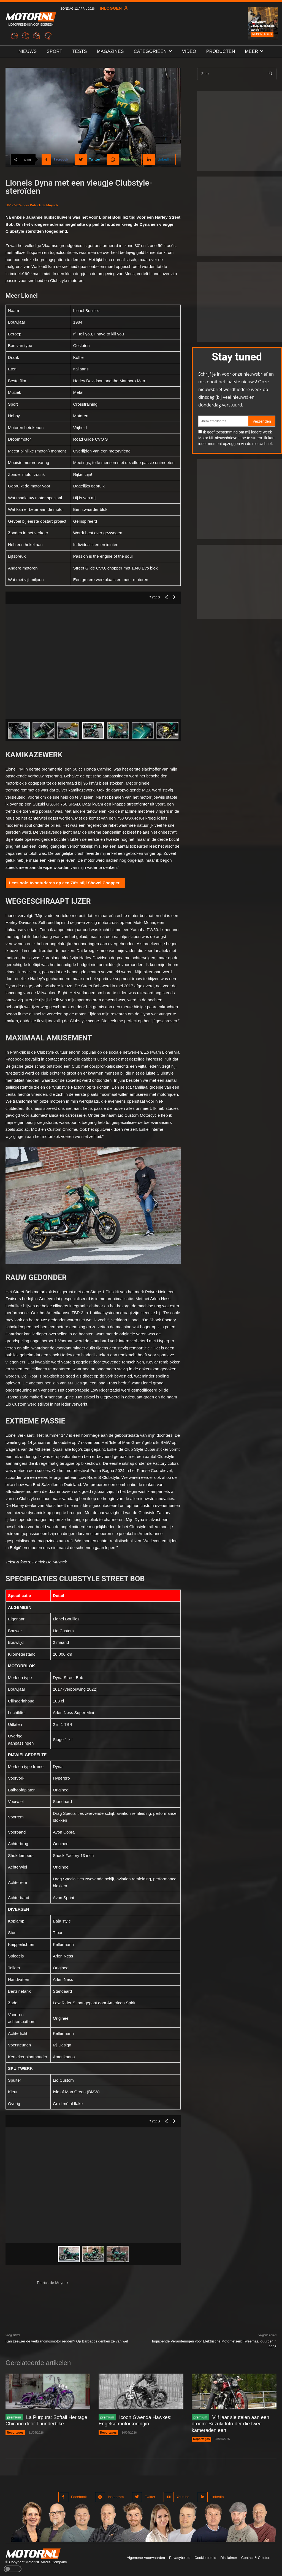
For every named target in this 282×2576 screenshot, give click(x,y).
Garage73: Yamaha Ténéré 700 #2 (263, 26)
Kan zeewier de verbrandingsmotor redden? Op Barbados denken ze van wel (67, 2341)
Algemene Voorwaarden (146, 2558)
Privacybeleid (179, 2558)
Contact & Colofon (255, 2558)
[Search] (270, 74)
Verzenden (262, 421)
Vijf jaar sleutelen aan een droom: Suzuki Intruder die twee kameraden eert (230, 2424)
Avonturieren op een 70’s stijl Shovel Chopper (74, 882)
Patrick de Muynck (44, 205)
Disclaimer (228, 2558)
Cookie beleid (205, 2558)
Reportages (262, 34)
